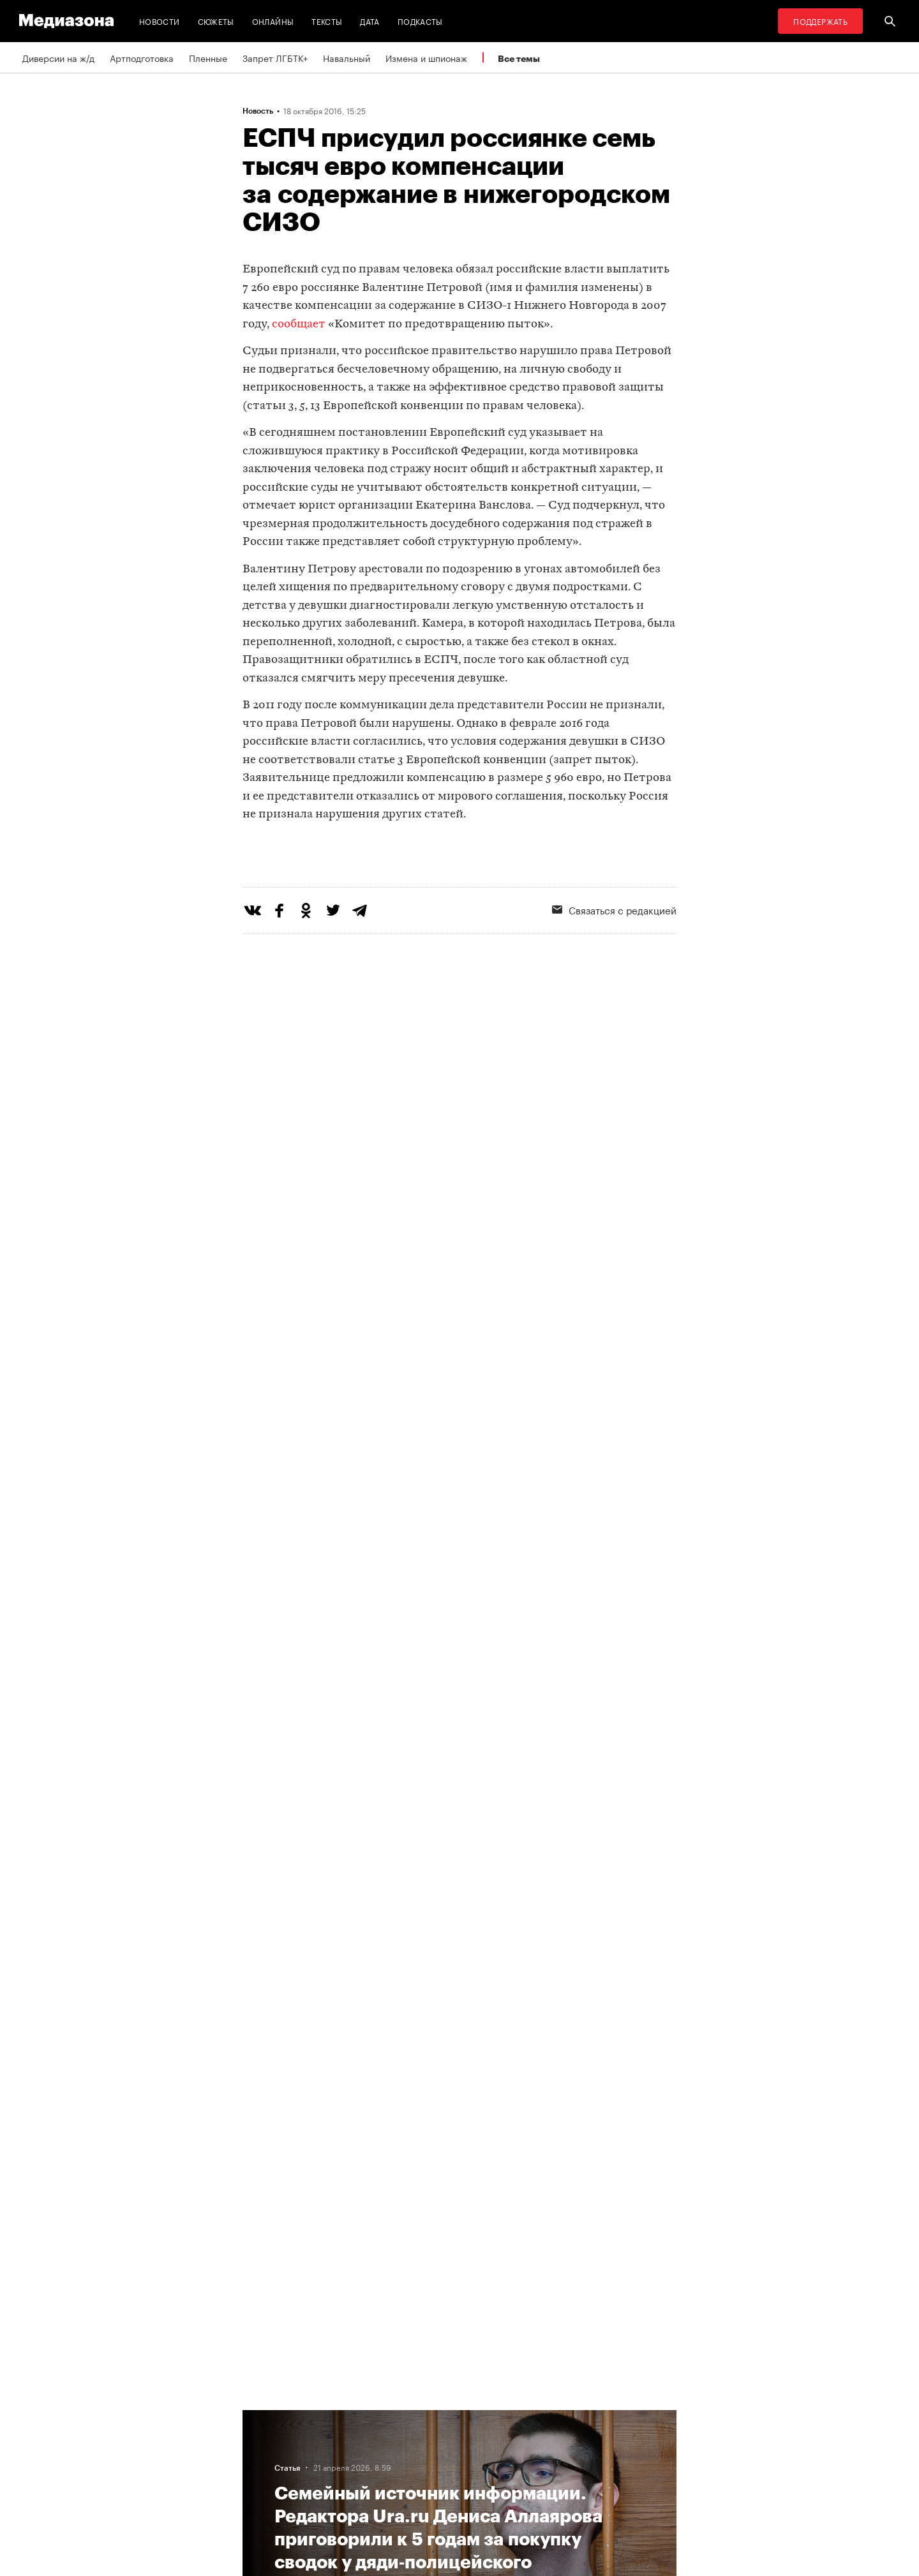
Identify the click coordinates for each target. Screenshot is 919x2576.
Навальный (346, 57)
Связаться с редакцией (614, 961)
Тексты (326, 21)
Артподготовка (142, 57)
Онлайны (273, 21)
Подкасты (420, 21)
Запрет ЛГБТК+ (275, 57)
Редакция (266, 2415)
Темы (257, 2488)
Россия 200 (428, 2488)
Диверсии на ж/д (58, 57)
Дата (369, 21)
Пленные (208, 57)
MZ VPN (420, 2464)
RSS (418, 2415)
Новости (159, 21)
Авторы (262, 2464)
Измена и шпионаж (426, 57)
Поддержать (820, 21)
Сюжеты (216, 21)
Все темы (519, 58)
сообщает (298, 324)
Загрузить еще (459, 2030)
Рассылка (424, 2439)
